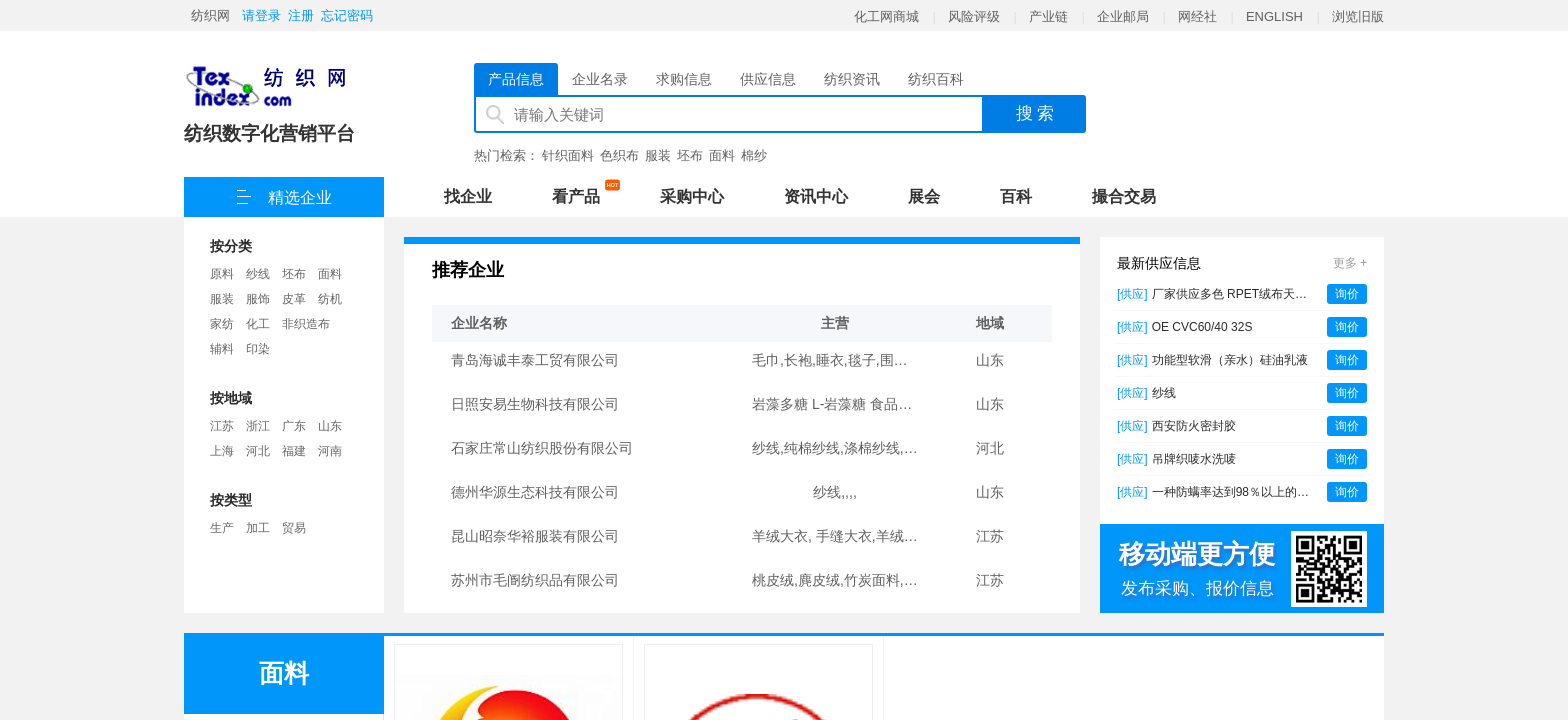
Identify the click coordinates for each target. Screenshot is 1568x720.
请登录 (261, 15)
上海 (222, 451)
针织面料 (568, 155)
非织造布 (306, 324)
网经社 (1197, 16)
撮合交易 (1124, 196)
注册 (301, 15)
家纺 (222, 324)
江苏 (222, 426)
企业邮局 (1123, 16)
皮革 (294, 299)
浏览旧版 (1358, 16)
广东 (294, 426)
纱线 (258, 274)
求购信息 (684, 79)
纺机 (330, 299)
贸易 (294, 528)
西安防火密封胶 (1194, 426)
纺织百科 (936, 79)
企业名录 (600, 79)
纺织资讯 (852, 79)
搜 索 (1035, 113)
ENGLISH (1274, 16)
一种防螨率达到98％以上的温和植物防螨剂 (1234, 492)
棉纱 (754, 155)
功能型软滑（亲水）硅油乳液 (1230, 360)
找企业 (468, 196)
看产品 (581, 193)
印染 (258, 349)
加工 (258, 528)
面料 (722, 155)
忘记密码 (347, 15)
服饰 (258, 299)
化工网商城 (886, 16)
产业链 (1048, 16)
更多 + (1350, 263)
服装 (658, 155)
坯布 (690, 155)
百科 (1016, 196)
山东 (330, 426)
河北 (258, 451)
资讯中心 (816, 196)
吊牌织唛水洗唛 (1194, 459)
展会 (924, 196)
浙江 (258, 426)
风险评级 (974, 16)
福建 (294, 451)
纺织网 (210, 15)
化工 (258, 324)
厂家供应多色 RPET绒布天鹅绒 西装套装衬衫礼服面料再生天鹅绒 (1234, 294)
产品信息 (516, 79)
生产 (222, 528)
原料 (222, 274)
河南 (330, 451)
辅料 (222, 349)
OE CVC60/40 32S (1202, 327)
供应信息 (768, 79)
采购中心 (692, 196)
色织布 (619, 155)
